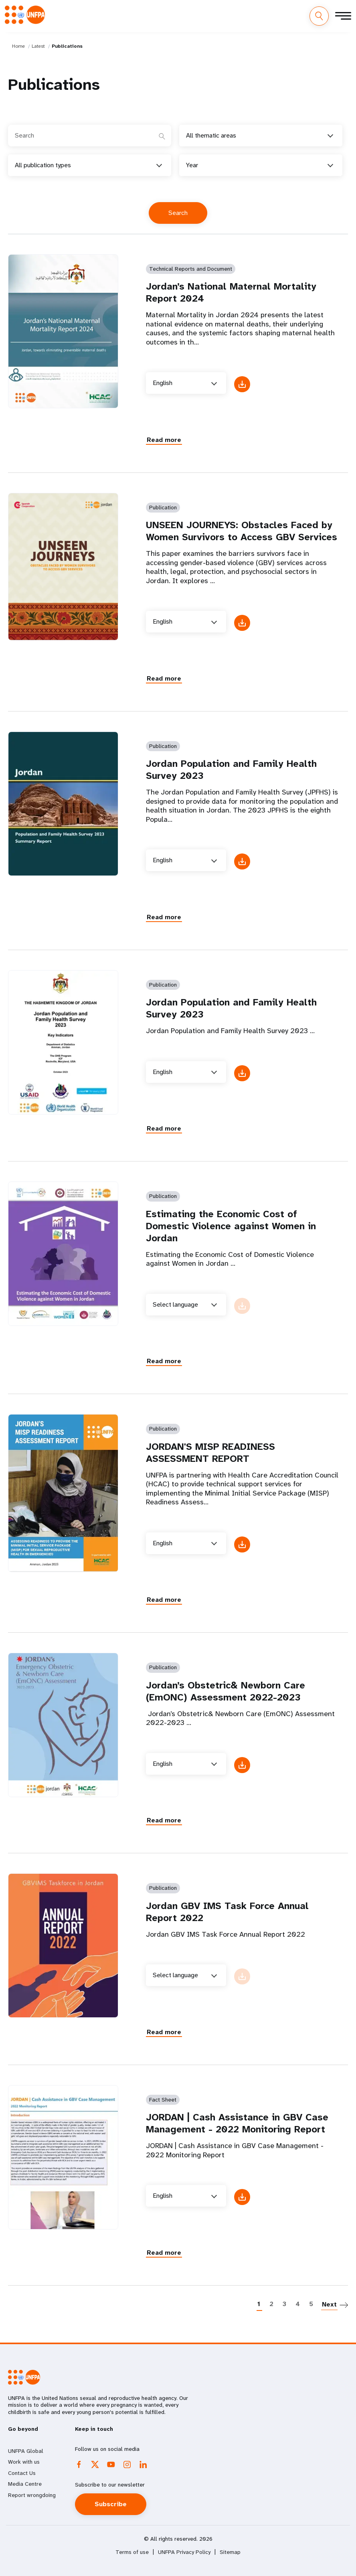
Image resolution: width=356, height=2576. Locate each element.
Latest (38, 46)
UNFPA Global (25, 2450)
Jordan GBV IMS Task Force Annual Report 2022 (227, 1911)
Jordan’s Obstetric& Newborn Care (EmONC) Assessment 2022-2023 (225, 1691)
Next (329, 2304)
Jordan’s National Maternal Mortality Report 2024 (231, 292)
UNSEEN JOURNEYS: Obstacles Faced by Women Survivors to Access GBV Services (241, 531)
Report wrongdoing (32, 2495)
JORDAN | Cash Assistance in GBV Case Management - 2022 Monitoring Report (237, 2123)
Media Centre (25, 2483)
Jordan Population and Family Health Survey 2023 (231, 769)
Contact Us (22, 2473)
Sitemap (230, 2552)
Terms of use (132, 2552)
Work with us (24, 2461)
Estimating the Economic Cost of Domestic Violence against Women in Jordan (231, 1226)
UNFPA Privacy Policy (184, 2552)
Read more (164, 440)
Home (18, 46)
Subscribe (111, 2504)
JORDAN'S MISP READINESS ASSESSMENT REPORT (210, 1452)
